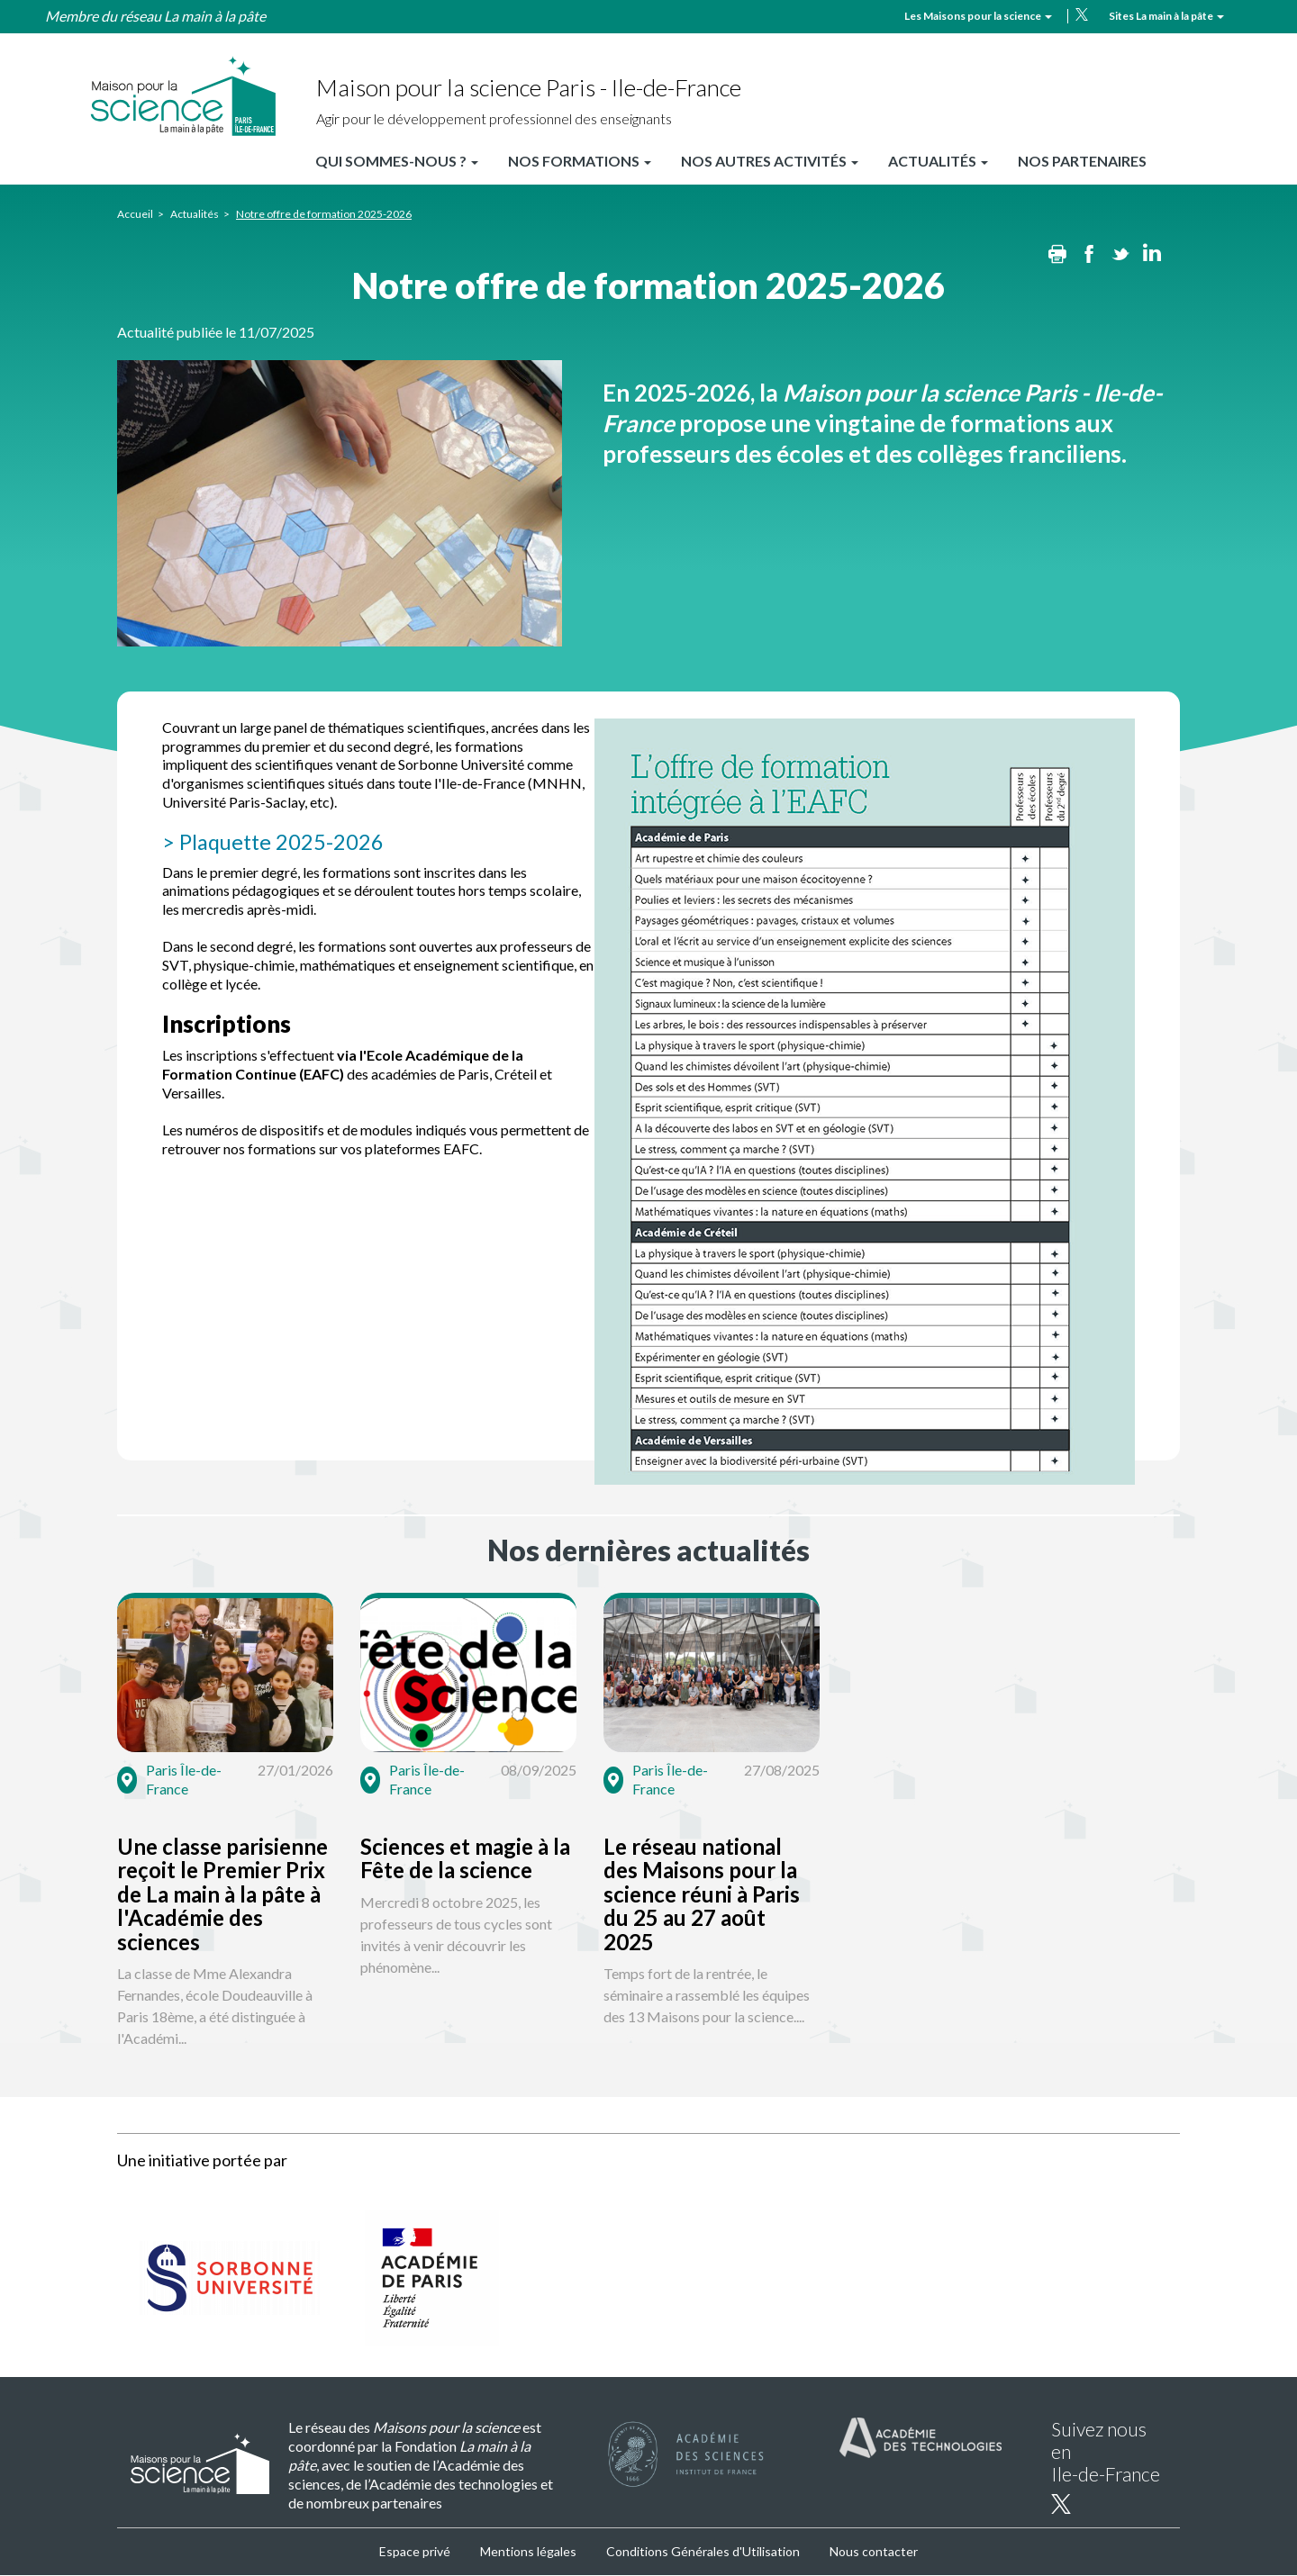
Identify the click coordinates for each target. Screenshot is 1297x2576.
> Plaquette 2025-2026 (274, 841)
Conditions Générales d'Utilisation (703, 2551)
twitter (1081, 14)
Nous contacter (874, 2551)
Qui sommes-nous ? (396, 160)
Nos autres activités (769, 160)
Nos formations (579, 160)
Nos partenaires (1082, 160)
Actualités (938, 160)
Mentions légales (528, 2551)
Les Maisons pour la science (978, 16)
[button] (285, 1824)
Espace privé (414, 2551)
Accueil (135, 214)
